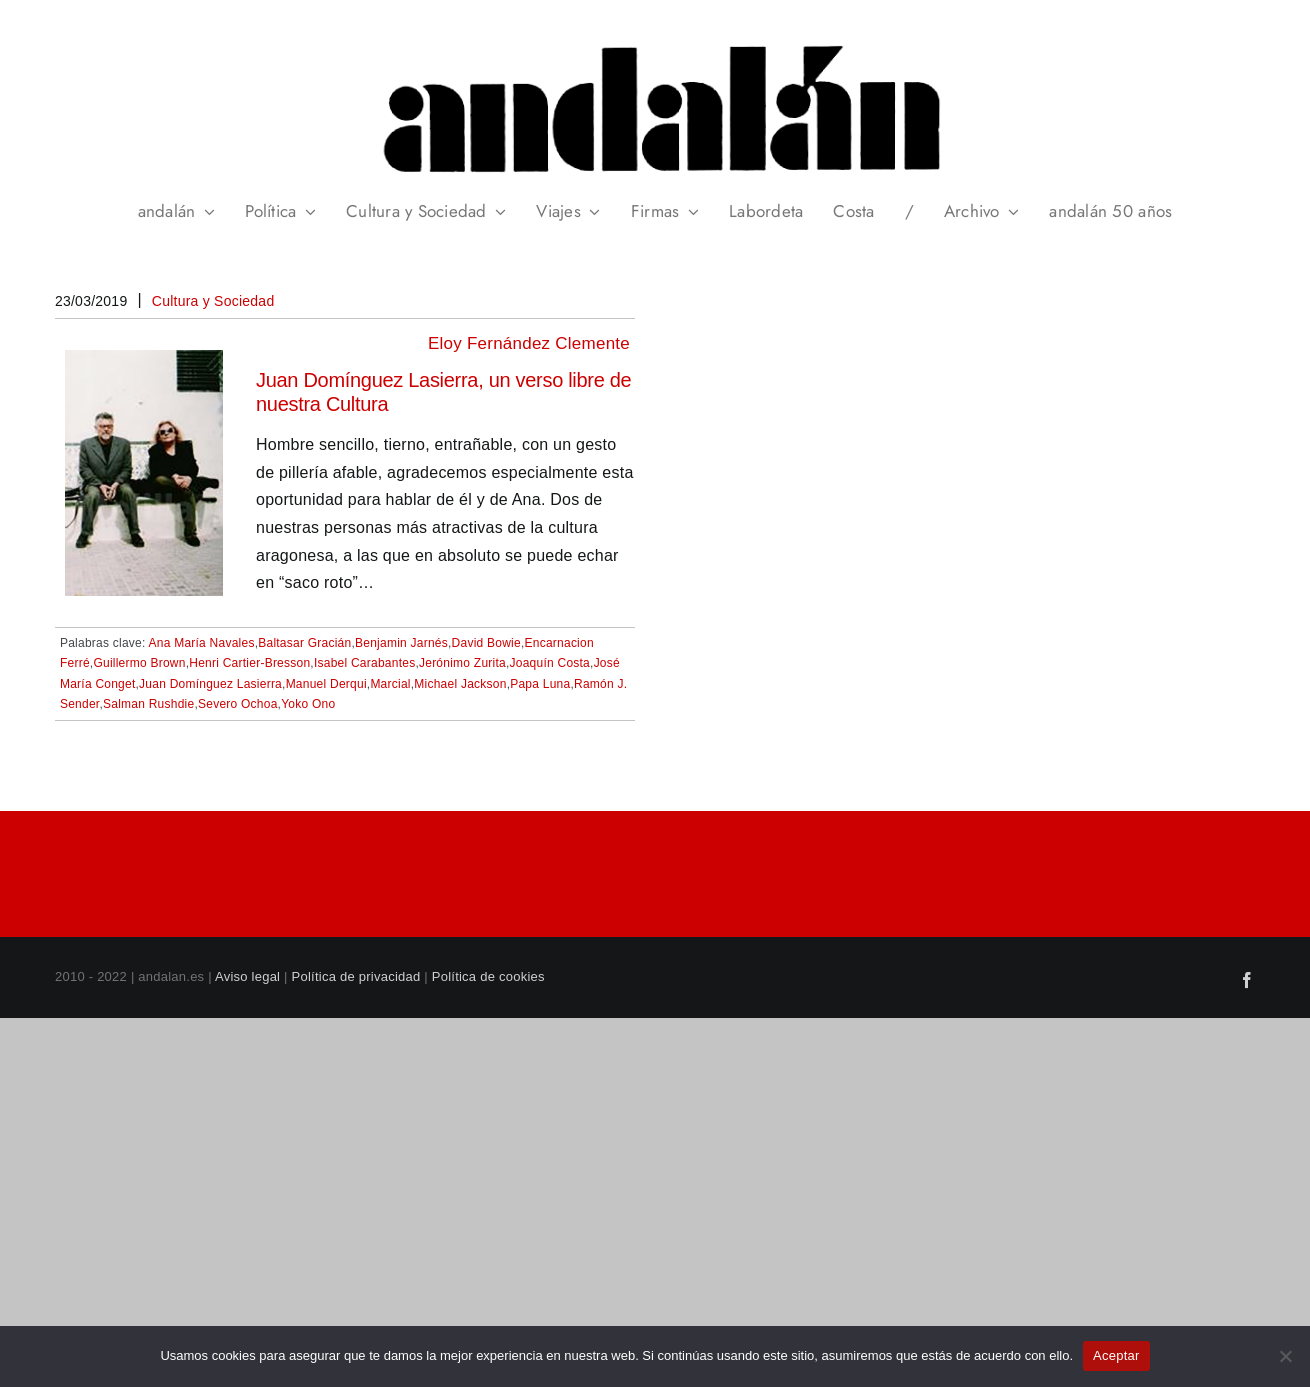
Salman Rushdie (148, 704)
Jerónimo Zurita (462, 663)
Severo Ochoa (238, 704)
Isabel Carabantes (364, 663)
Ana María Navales (202, 643)
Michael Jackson (460, 684)
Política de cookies (488, 976)
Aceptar (1116, 1355)
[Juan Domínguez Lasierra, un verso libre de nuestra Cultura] (144, 363)
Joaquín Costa (550, 663)
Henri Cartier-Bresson (249, 663)
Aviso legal (247, 976)
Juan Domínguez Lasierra (210, 684)
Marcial (390, 684)
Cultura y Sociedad (213, 301)
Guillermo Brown (139, 663)
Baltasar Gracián (304, 643)
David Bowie (486, 643)
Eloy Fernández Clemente (529, 343)
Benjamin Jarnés (401, 643)
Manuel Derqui (326, 684)
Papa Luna (540, 684)
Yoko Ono (308, 704)
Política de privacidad (356, 976)
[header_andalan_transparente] (655, 39)
